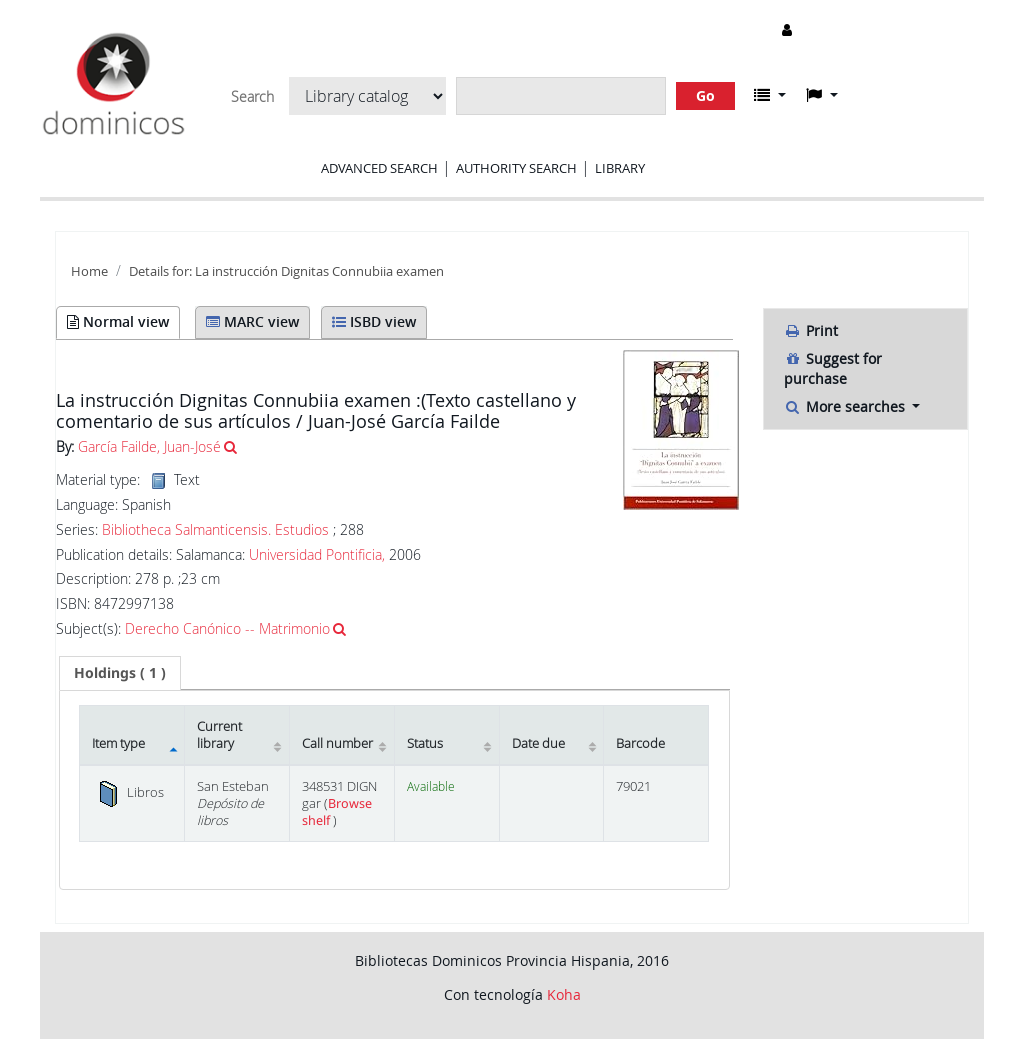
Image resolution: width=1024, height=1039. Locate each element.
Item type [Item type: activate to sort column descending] (118, 743)
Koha (564, 994)
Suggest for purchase (833, 368)
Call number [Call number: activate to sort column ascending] (337, 743)
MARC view (252, 321)
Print (811, 330)
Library (620, 168)
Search (252, 97)
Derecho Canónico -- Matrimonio (227, 628)
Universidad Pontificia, (317, 554)
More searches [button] (846, 406)
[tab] (120, 673)
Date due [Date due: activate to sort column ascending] (538, 743)
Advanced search (379, 168)
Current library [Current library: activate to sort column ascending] (219, 735)
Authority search (516, 168)
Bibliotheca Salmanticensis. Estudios (215, 530)
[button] (770, 95)
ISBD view (374, 321)
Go (705, 95)
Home (89, 271)
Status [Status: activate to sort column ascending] (425, 743)
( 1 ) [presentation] (120, 672)
